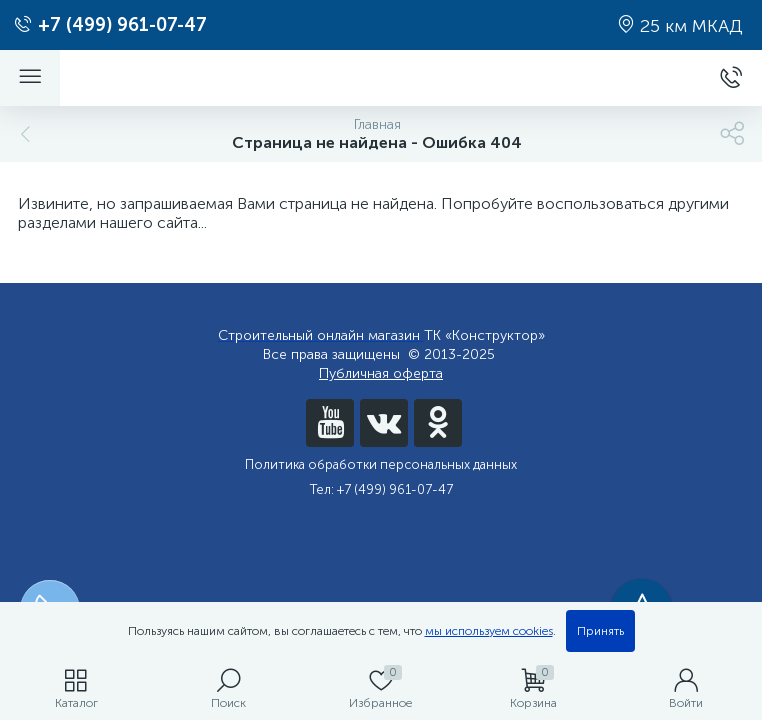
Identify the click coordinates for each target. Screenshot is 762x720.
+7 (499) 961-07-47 (111, 25)
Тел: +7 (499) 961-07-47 (381, 489)
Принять (600, 631)
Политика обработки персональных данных (381, 464)
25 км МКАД (680, 26)
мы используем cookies (489, 631)
